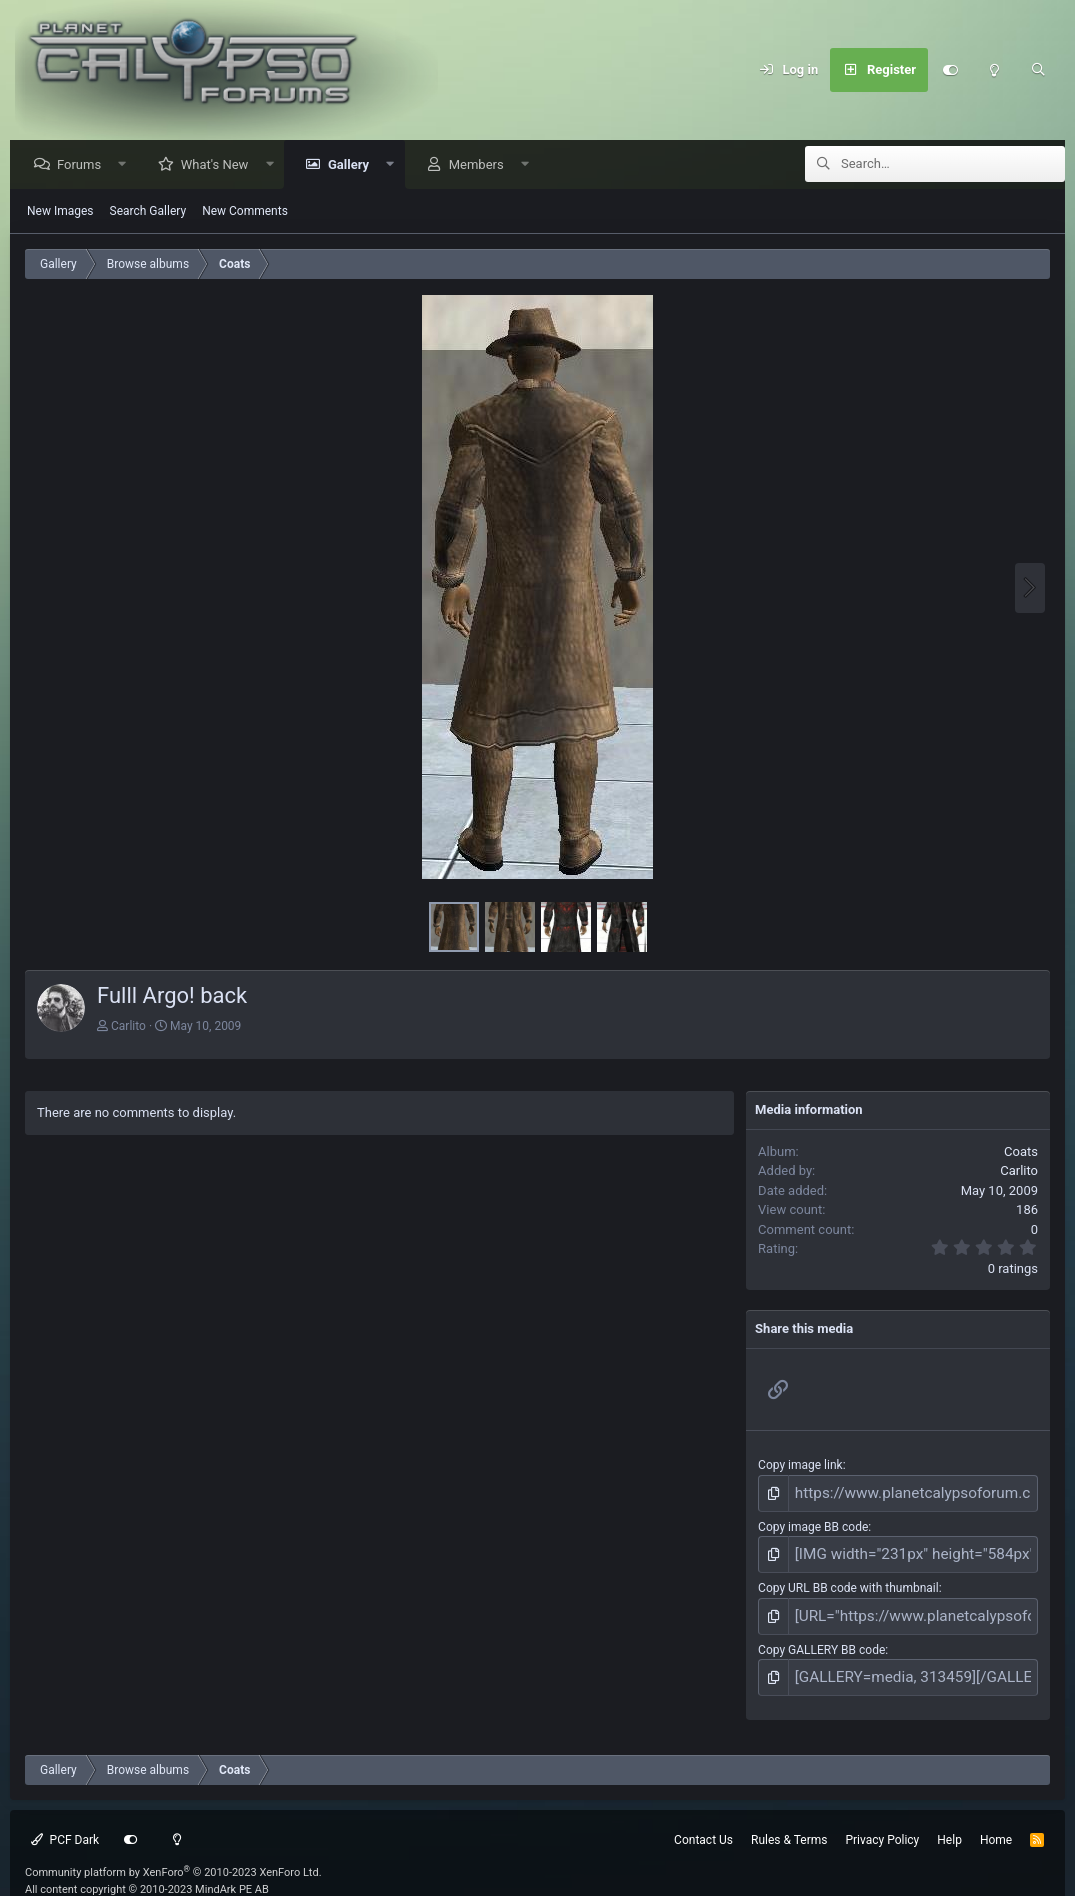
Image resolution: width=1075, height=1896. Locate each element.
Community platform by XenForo (173, 1853)
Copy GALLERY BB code (821, 1636)
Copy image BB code (813, 1523)
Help (949, 1821)
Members (481, 165)
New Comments (245, 212)
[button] (127, 165)
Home (996, 1821)
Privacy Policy (882, 1821)
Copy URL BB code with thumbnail (848, 1579)
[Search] (1038, 70)
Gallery (353, 165)
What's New (220, 165)
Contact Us (703, 1821)
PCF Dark (65, 1821)
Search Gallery (148, 212)
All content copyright (147, 1870)
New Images (60, 212)
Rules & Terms (789, 1821)
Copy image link (800, 1466)
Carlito (128, 1027)
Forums (84, 165)
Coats (1021, 1152)
